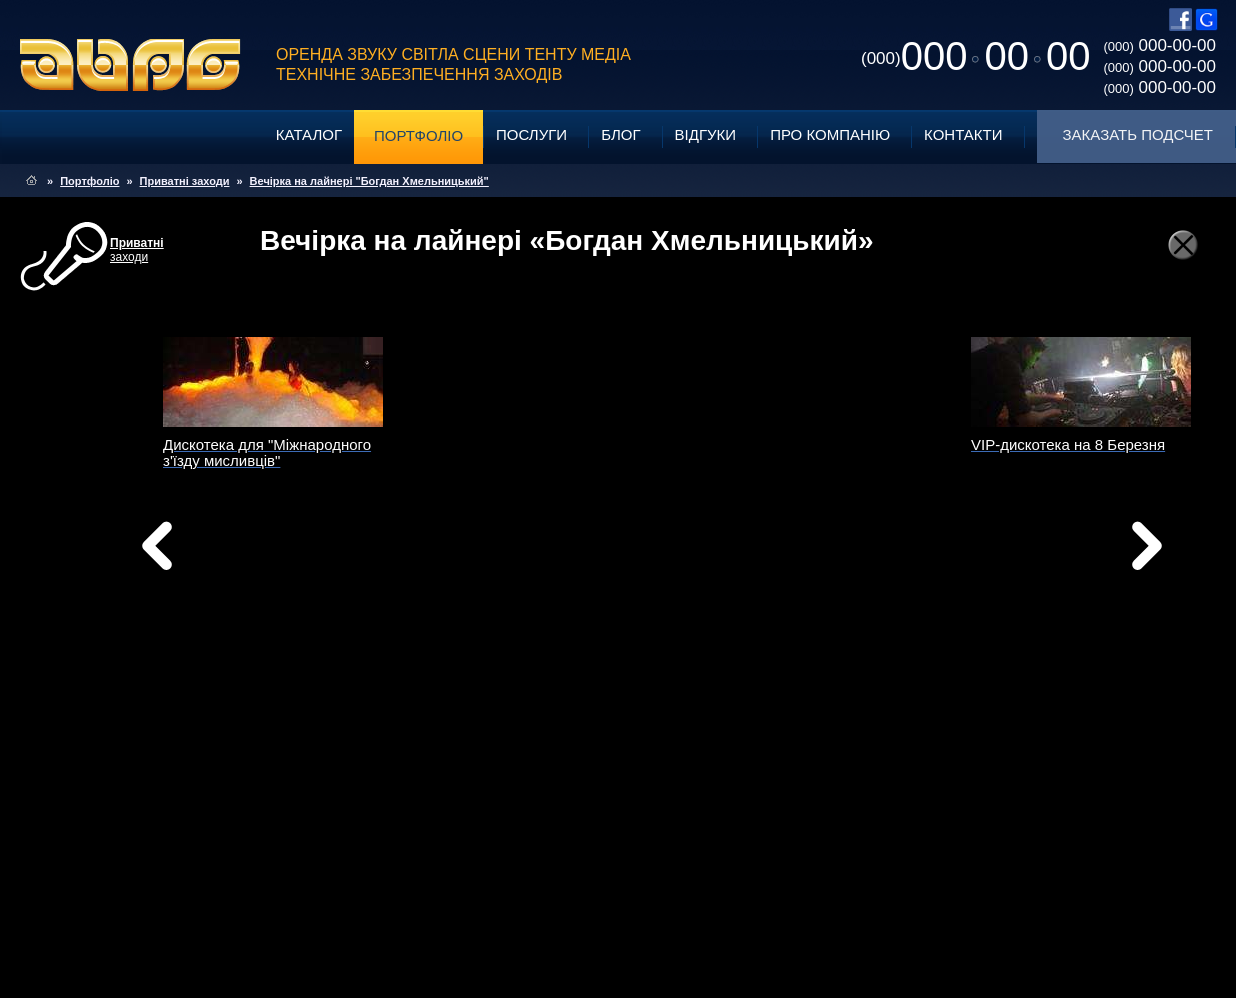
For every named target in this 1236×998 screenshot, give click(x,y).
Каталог (309, 134)
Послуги (531, 134)
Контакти (963, 134)
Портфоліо (418, 135)
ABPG (130, 65)
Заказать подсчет (1138, 134)
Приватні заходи (185, 181)
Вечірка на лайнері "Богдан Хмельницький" (369, 181)
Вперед (816, 571)
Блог (620, 134)
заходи (137, 250)
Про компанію (830, 134)
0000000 (975, 56)
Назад (208, 551)
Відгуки (706, 134)
